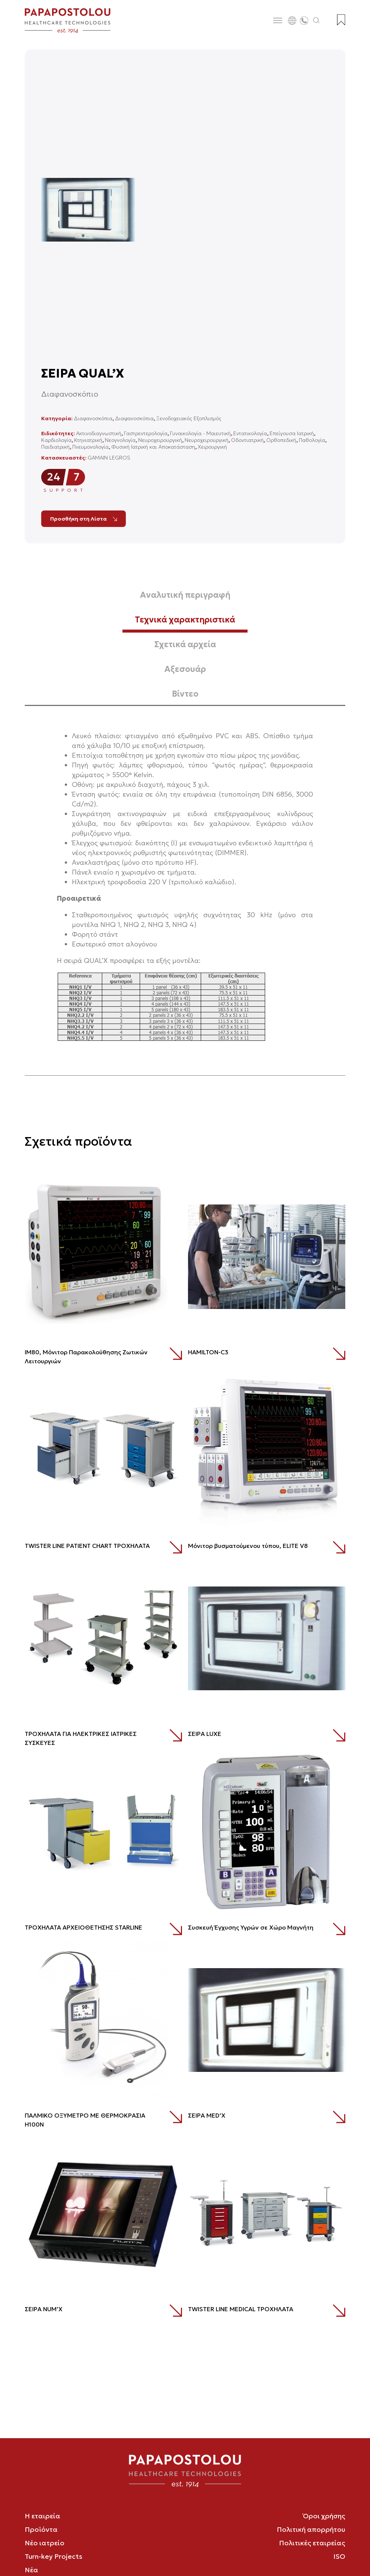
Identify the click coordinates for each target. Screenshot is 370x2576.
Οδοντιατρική (247, 440)
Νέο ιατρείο (44, 2543)
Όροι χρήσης (324, 2516)
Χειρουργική (212, 446)
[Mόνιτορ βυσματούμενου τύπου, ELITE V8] (266, 1450)
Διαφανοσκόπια (93, 418)
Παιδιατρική (55, 446)
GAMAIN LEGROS (109, 457)
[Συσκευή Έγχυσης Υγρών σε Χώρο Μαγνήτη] (266, 1831)
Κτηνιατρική (88, 440)
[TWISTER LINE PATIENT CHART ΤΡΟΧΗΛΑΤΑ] (103, 1450)
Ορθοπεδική (281, 440)
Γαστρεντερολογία (145, 433)
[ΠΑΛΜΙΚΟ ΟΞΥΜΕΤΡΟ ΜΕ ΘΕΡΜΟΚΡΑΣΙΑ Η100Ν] (103, 2019)
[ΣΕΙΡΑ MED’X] (266, 2019)
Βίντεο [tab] (185, 694)
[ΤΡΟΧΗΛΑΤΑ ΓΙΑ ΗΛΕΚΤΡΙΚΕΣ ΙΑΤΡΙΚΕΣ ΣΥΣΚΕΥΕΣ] (103, 1638)
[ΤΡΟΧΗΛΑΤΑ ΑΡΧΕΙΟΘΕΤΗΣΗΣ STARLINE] (103, 1831)
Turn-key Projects (53, 2556)
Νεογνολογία (120, 440)
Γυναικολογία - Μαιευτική (200, 433)
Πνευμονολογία (90, 446)
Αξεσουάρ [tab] (185, 669)
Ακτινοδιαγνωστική (98, 433)
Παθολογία (312, 440)
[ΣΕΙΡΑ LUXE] (266, 1638)
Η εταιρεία (42, 2516)
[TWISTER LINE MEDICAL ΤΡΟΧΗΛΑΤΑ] (266, 2213)
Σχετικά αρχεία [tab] (185, 644)
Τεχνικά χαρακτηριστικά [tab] (185, 620)
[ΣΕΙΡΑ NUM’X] (103, 2213)
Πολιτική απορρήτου (311, 2529)
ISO (339, 2556)
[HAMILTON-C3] (266, 1256)
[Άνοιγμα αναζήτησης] (316, 20)
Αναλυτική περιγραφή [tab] (185, 595)
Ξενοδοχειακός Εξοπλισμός (188, 418)
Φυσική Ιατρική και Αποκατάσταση (153, 446)
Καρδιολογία (56, 440)
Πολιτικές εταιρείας (312, 2543)
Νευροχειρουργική (160, 440)
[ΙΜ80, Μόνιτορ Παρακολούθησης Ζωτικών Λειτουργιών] (103, 1256)
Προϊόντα (41, 2529)
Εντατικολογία (250, 433)
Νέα (31, 2570)
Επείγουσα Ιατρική (292, 433)
